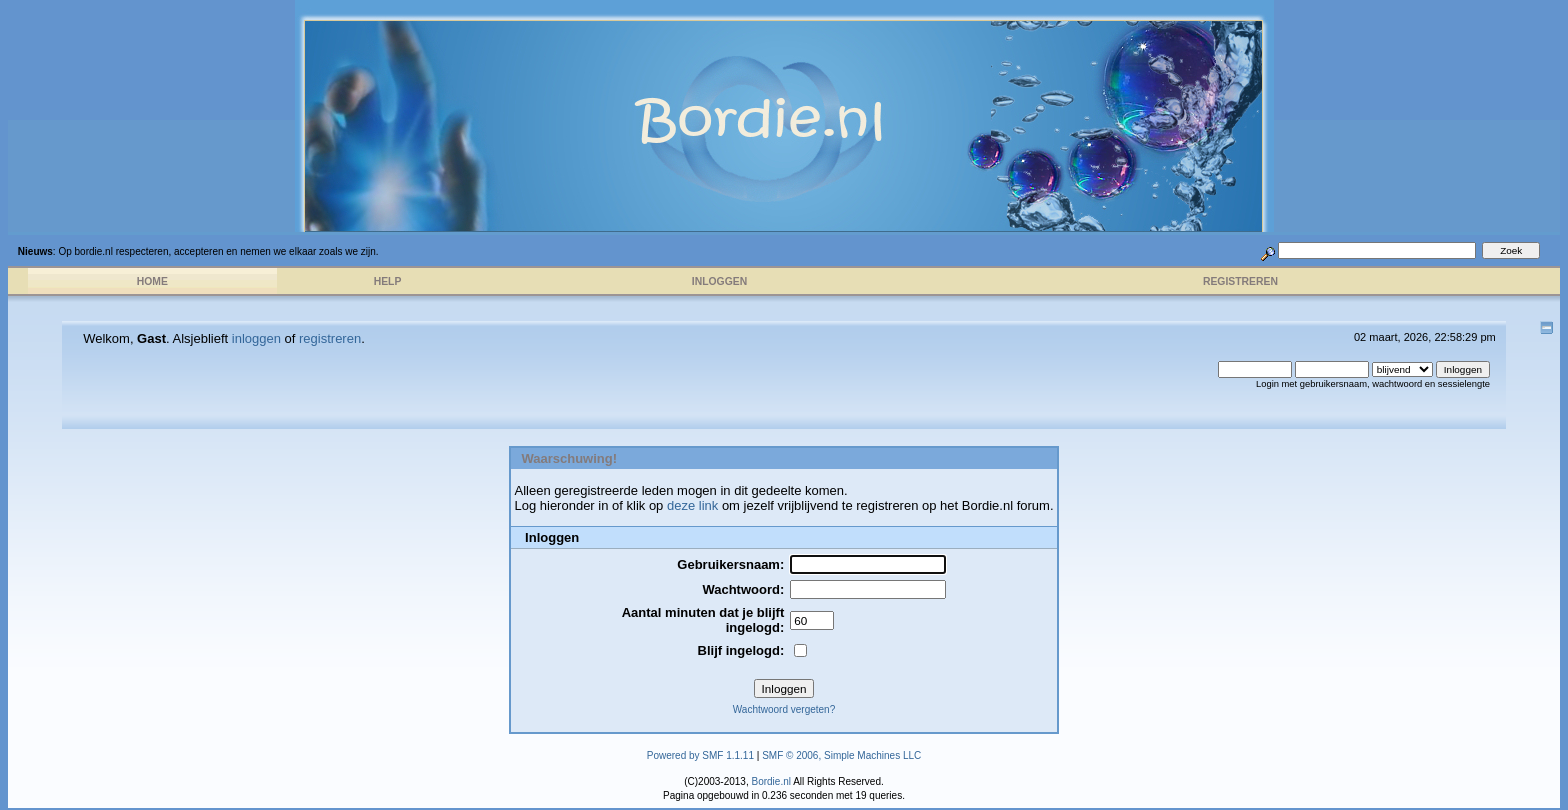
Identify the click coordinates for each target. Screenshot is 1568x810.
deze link (692, 505)
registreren (330, 338)
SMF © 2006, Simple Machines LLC (841, 755)
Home (152, 281)
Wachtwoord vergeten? (784, 709)
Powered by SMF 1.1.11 (700, 755)
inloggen (256, 338)
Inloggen (719, 281)
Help (388, 281)
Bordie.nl (770, 781)
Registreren (1240, 281)
